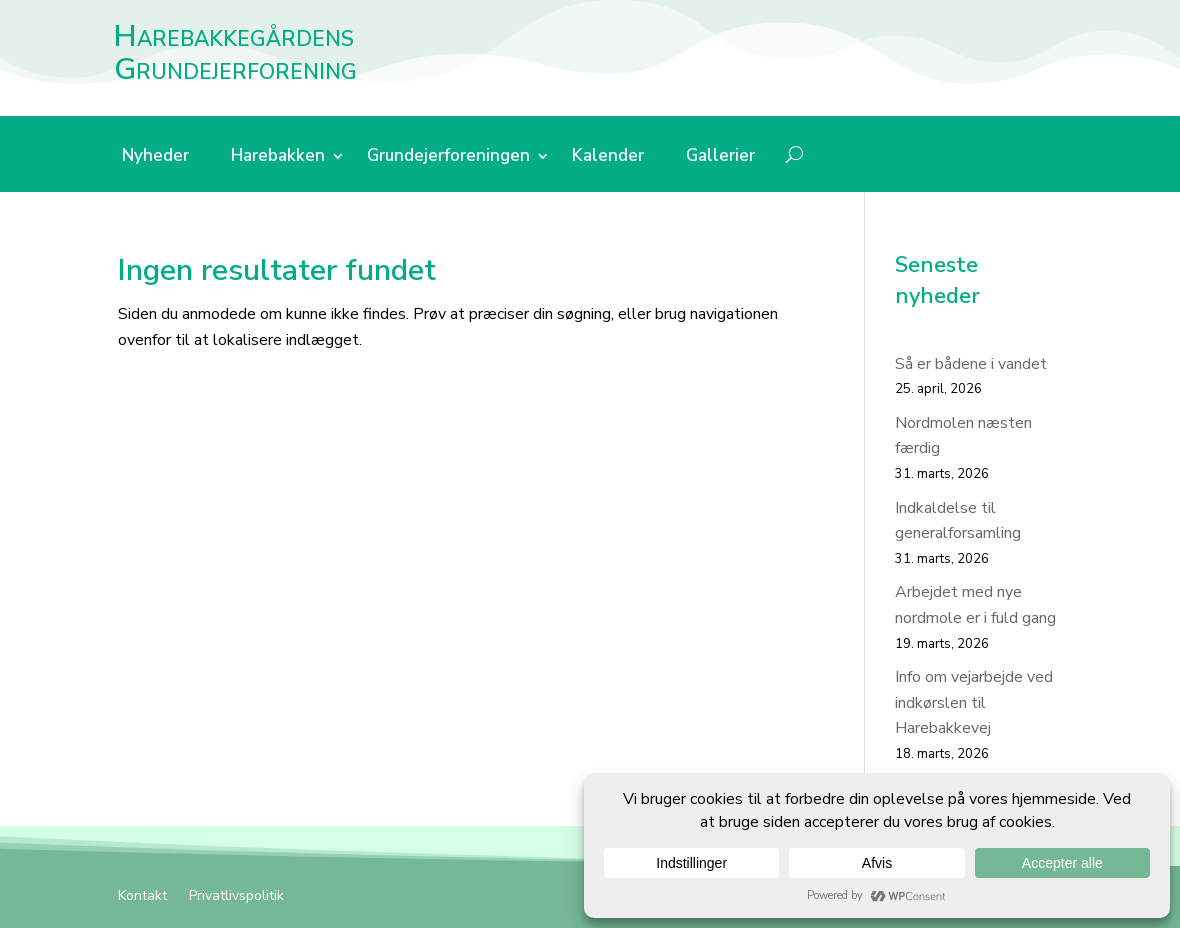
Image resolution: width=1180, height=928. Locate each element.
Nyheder (155, 158)
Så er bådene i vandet (971, 364)
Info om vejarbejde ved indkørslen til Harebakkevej (974, 702)
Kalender (608, 158)
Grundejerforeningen (448, 158)
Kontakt (142, 897)
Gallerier (720, 158)
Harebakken (278, 158)
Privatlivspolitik (236, 897)
